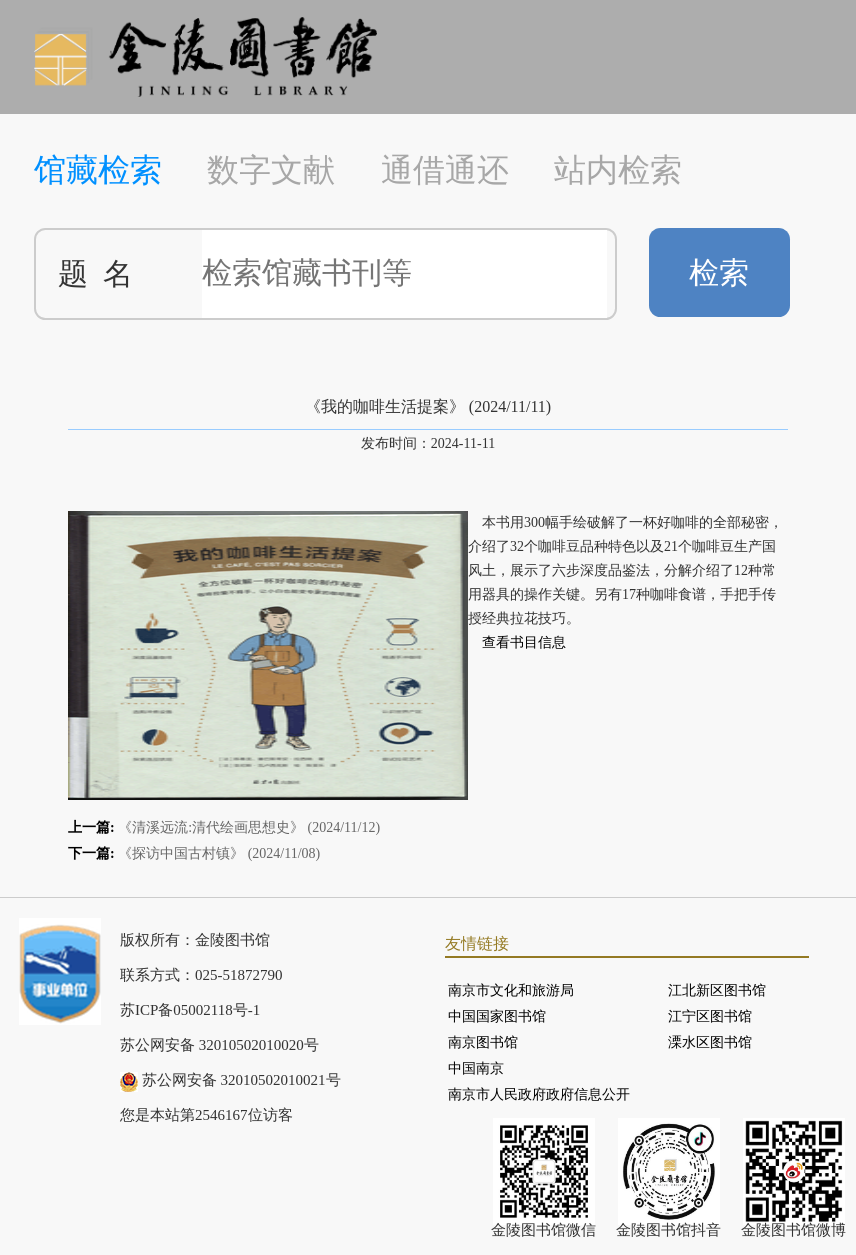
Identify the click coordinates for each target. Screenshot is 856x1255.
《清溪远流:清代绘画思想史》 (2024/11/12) (249, 827)
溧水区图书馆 (710, 1042)
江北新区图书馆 (717, 990)
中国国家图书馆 (497, 1016)
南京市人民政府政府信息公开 (539, 1094)
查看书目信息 (524, 642)
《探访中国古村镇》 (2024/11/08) (219, 853)
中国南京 (476, 1068)
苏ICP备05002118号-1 (190, 1010)
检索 (719, 273)
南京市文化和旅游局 (511, 990)
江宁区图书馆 (710, 1016)
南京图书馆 (483, 1042)
